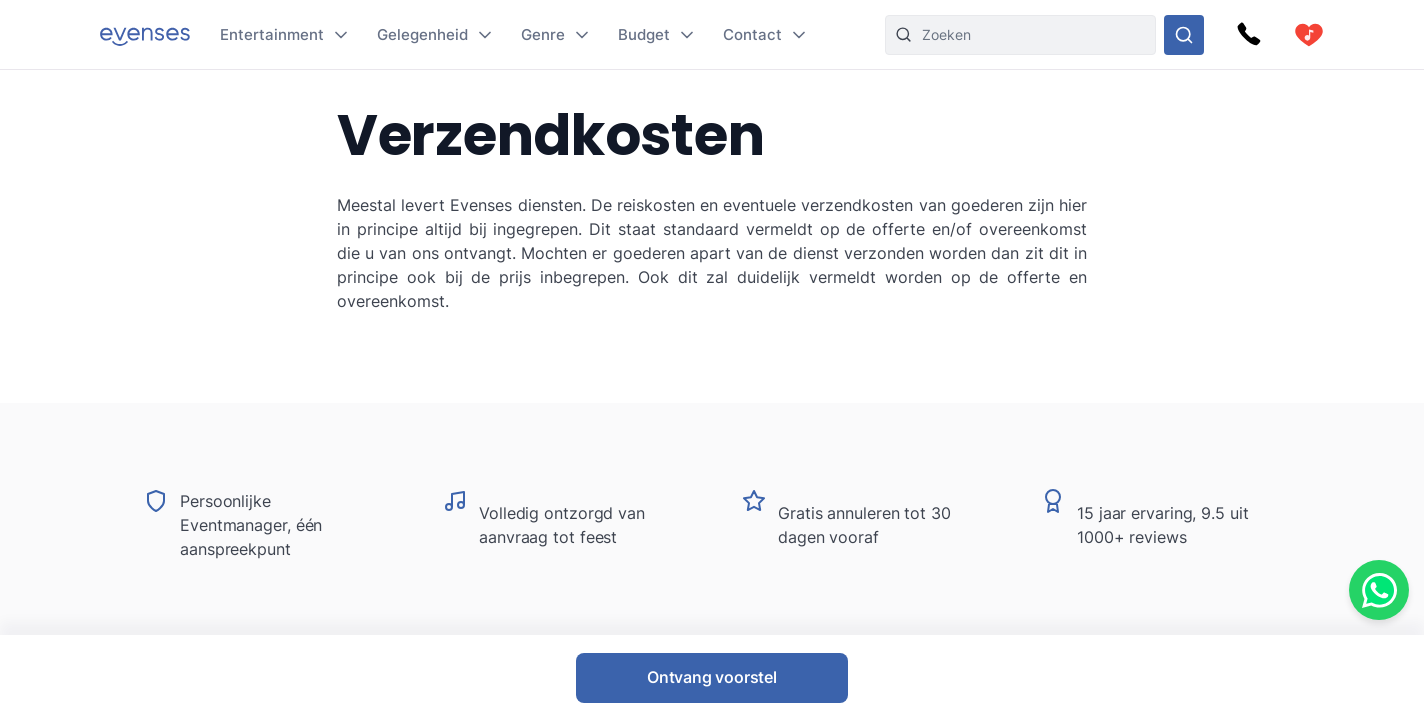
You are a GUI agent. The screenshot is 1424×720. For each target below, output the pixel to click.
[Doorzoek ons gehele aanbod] (1184, 35)
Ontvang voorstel (712, 677)
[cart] (1309, 35)
